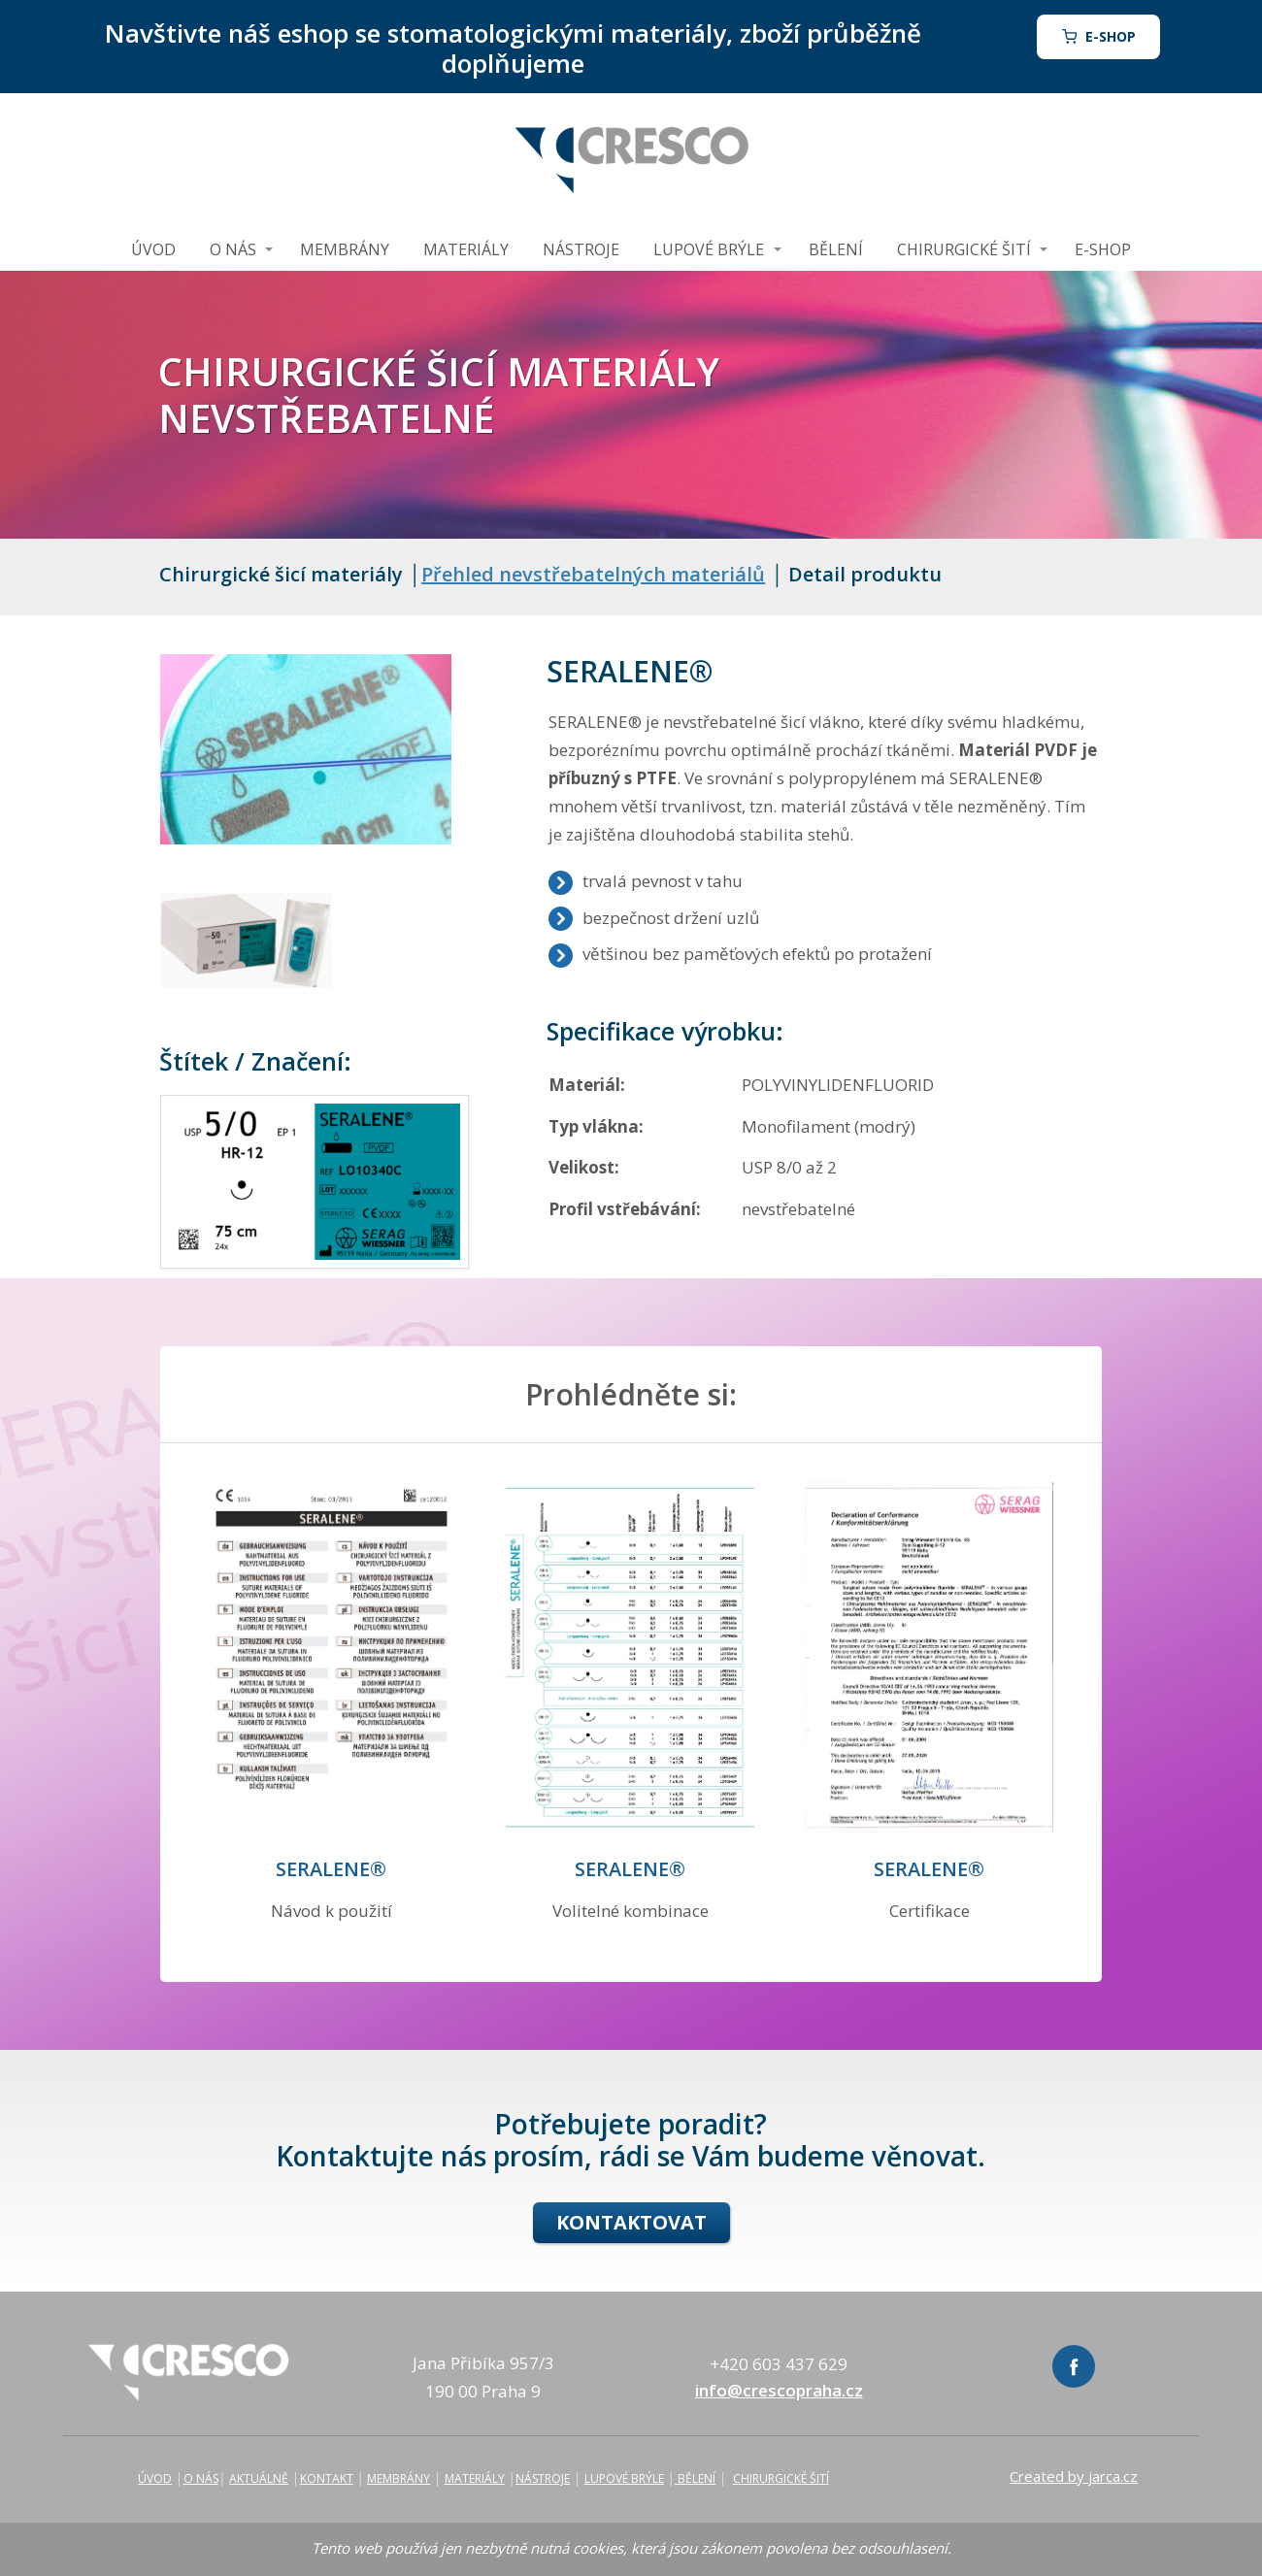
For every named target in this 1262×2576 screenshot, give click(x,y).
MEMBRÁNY (344, 249)
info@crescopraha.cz (779, 2390)
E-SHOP (1103, 249)
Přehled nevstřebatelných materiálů (593, 574)
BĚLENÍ (836, 249)
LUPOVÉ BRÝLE (708, 249)
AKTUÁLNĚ (258, 2478)
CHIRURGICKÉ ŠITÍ (964, 249)
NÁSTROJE (581, 249)
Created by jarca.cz (1074, 2476)
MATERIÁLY (466, 249)
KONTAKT (326, 2478)
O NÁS (233, 249)
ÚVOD (153, 249)
